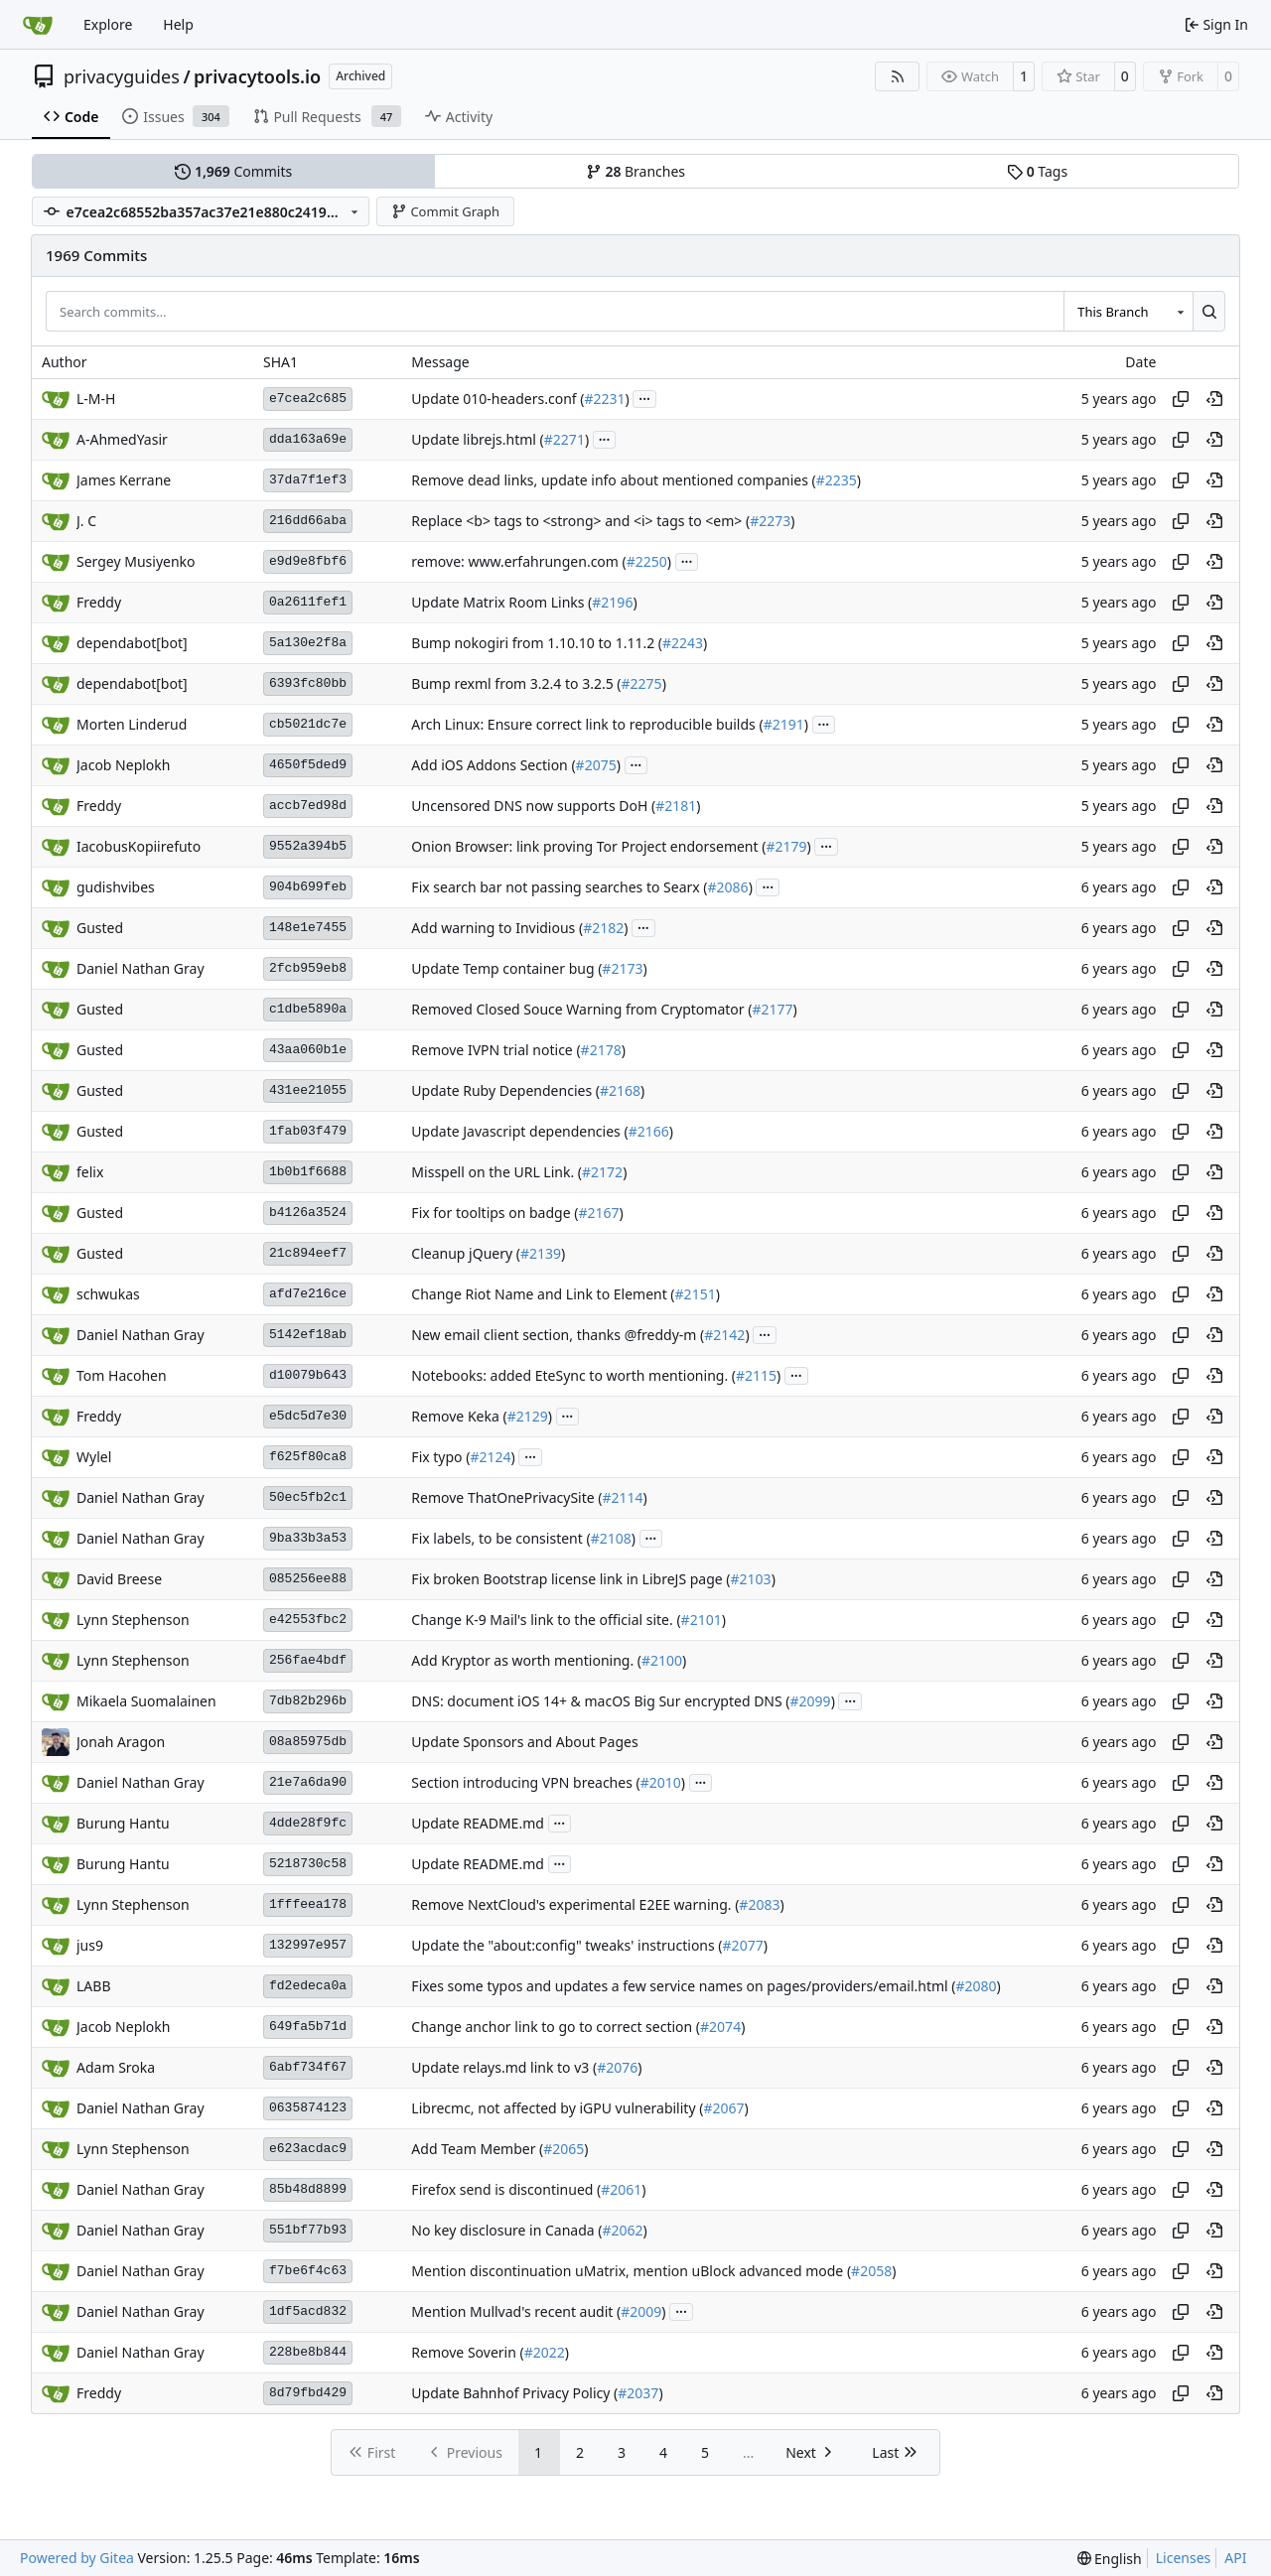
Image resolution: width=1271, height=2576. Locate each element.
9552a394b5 (308, 846)
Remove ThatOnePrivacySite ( (506, 1497)
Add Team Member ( (477, 2148)
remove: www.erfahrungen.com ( (518, 561)
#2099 (810, 1701)
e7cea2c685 (308, 398)
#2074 (720, 2026)
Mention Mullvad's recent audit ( (516, 2311)
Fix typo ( (440, 1456)
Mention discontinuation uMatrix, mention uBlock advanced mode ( (631, 2270)
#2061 (621, 2189)
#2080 (976, 1985)
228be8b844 (308, 2352)
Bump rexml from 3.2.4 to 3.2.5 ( (516, 683)
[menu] (1109, 2558)
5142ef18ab (308, 1334)
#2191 (784, 724)
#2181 (675, 805)
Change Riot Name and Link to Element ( (542, 1294)
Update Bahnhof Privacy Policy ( (514, 2392)
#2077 (743, 1945)
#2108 (611, 1538)
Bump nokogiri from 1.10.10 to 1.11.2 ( (536, 642)
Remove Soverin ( (467, 2352)
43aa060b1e (308, 1049)
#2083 (759, 1904)
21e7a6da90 (308, 1782)
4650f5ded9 (308, 764)
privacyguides (122, 76)
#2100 (661, 1660)
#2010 (660, 1782)
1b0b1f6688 (308, 1171)
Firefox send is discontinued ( (506, 2189)
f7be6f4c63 (308, 2270)
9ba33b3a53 (308, 1538)
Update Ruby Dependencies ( (505, 1090)
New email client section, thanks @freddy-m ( (557, 1334)
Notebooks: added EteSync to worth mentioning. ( (573, 1375)
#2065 (563, 2148)
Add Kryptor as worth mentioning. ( (526, 1660)
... (644, 397)
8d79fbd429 (308, 2392)
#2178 (601, 1049)
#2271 (564, 439)
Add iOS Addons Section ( (493, 764)
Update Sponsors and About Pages (524, 1741)
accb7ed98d (308, 805)
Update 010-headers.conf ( (497, 398)
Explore (107, 24)
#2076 (617, 2067)
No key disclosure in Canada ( (506, 2230)
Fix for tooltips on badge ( (494, 1212)
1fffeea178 (308, 1904)
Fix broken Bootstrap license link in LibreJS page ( (570, 1578)
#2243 (682, 642)
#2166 (649, 1131)
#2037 (638, 2392)
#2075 (596, 764)
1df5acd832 (308, 2311)
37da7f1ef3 (308, 480)
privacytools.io (257, 76)
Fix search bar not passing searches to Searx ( (559, 887)
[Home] (38, 25)
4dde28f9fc (308, 1823)
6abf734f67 (308, 2067)
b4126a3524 (308, 1212)
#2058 (871, 2270)
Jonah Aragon (120, 1741)
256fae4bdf (308, 1660)
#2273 (770, 520)
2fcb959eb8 (308, 968)
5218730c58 (308, 1863)
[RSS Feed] (897, 76)
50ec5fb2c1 (308, 1497)
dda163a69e (308, 439)
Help (178, 24)
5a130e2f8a (308, 642)
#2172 (602, 1171)
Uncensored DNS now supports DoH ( (533, 805)
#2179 (786, 846)
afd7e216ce (308, 1294)
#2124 (490, 1456)
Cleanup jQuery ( (465, 1253)
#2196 (612, 602)
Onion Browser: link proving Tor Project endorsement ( (588, 846)
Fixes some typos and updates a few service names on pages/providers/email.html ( (683, 1985)
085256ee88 (308, 1578)
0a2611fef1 (308, 602)
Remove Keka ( (458, 1416)
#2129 (527, 1416)
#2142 (724, 1334)
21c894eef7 (308, 1253)
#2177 (772, 1009)
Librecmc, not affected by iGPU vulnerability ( (557, 2108)
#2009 (641, 2311)
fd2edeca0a (308, 1985)
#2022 (544, 2352)
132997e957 (308, 1945)
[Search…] (1209, 311)
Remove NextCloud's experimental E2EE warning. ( (575, 1904)
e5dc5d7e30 (308, 1416)
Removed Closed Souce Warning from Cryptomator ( (581, 1009)
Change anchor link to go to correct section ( (555, 2026)
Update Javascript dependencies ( (519, 1131)
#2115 (756, 1375)
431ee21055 (308, 1090)
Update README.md (477, 1823)
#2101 (701, 1619)
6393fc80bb (308, 683)
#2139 (540, 1253)
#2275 (642, 683)
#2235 (836, 480)
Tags (1037, 171)
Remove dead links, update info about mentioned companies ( (613, 480)
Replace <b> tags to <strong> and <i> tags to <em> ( (580, 520)
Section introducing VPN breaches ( (525, 1782)
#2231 (604, 398)
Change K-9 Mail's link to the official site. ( (545, 1619)
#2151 (695, 1294)
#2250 (647, 561)
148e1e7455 (308, 927)
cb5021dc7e (308, 724)
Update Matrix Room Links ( (501, 602)
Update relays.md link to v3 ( (504, 2067)
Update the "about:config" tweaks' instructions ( (566, 1945)
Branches (635, 171)
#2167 (598, 1212)
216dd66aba (308, 520)
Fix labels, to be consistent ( (500, 1538)
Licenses (1183, 2557)
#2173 (622, 968)
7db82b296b (308, 1701)
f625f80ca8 (308, 1456)
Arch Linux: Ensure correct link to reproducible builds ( (587, 724)
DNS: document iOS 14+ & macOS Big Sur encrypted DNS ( (600, 1701)
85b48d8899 (308, 2189)
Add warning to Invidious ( (497, 927)
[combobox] (1128, 311)
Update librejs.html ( (477, 439)
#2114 (623, 1497)
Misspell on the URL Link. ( (496, 1171)
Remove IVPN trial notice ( (495, 1049)
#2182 (603, 927)
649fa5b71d (308, 2026)
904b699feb (308, 887)
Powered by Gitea (77, 2557)
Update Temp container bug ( (506, 968)
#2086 (728, 887)
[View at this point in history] (1214, 399)
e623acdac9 (308, 2148)
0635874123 (308, 2108)
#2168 (620, 1090)
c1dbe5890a (308, 1009)
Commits (233, 171)
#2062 (623, 2230)
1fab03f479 (308, 1131)
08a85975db (308, 1741)
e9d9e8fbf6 (308, 561)
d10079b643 (308, 1375)
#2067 (723, 2108)
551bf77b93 (308, 2230)
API (1235, 2557)
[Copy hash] (1181, 399)
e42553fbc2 (308, 1619)
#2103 (751, 1578)
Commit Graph (445, 211)
